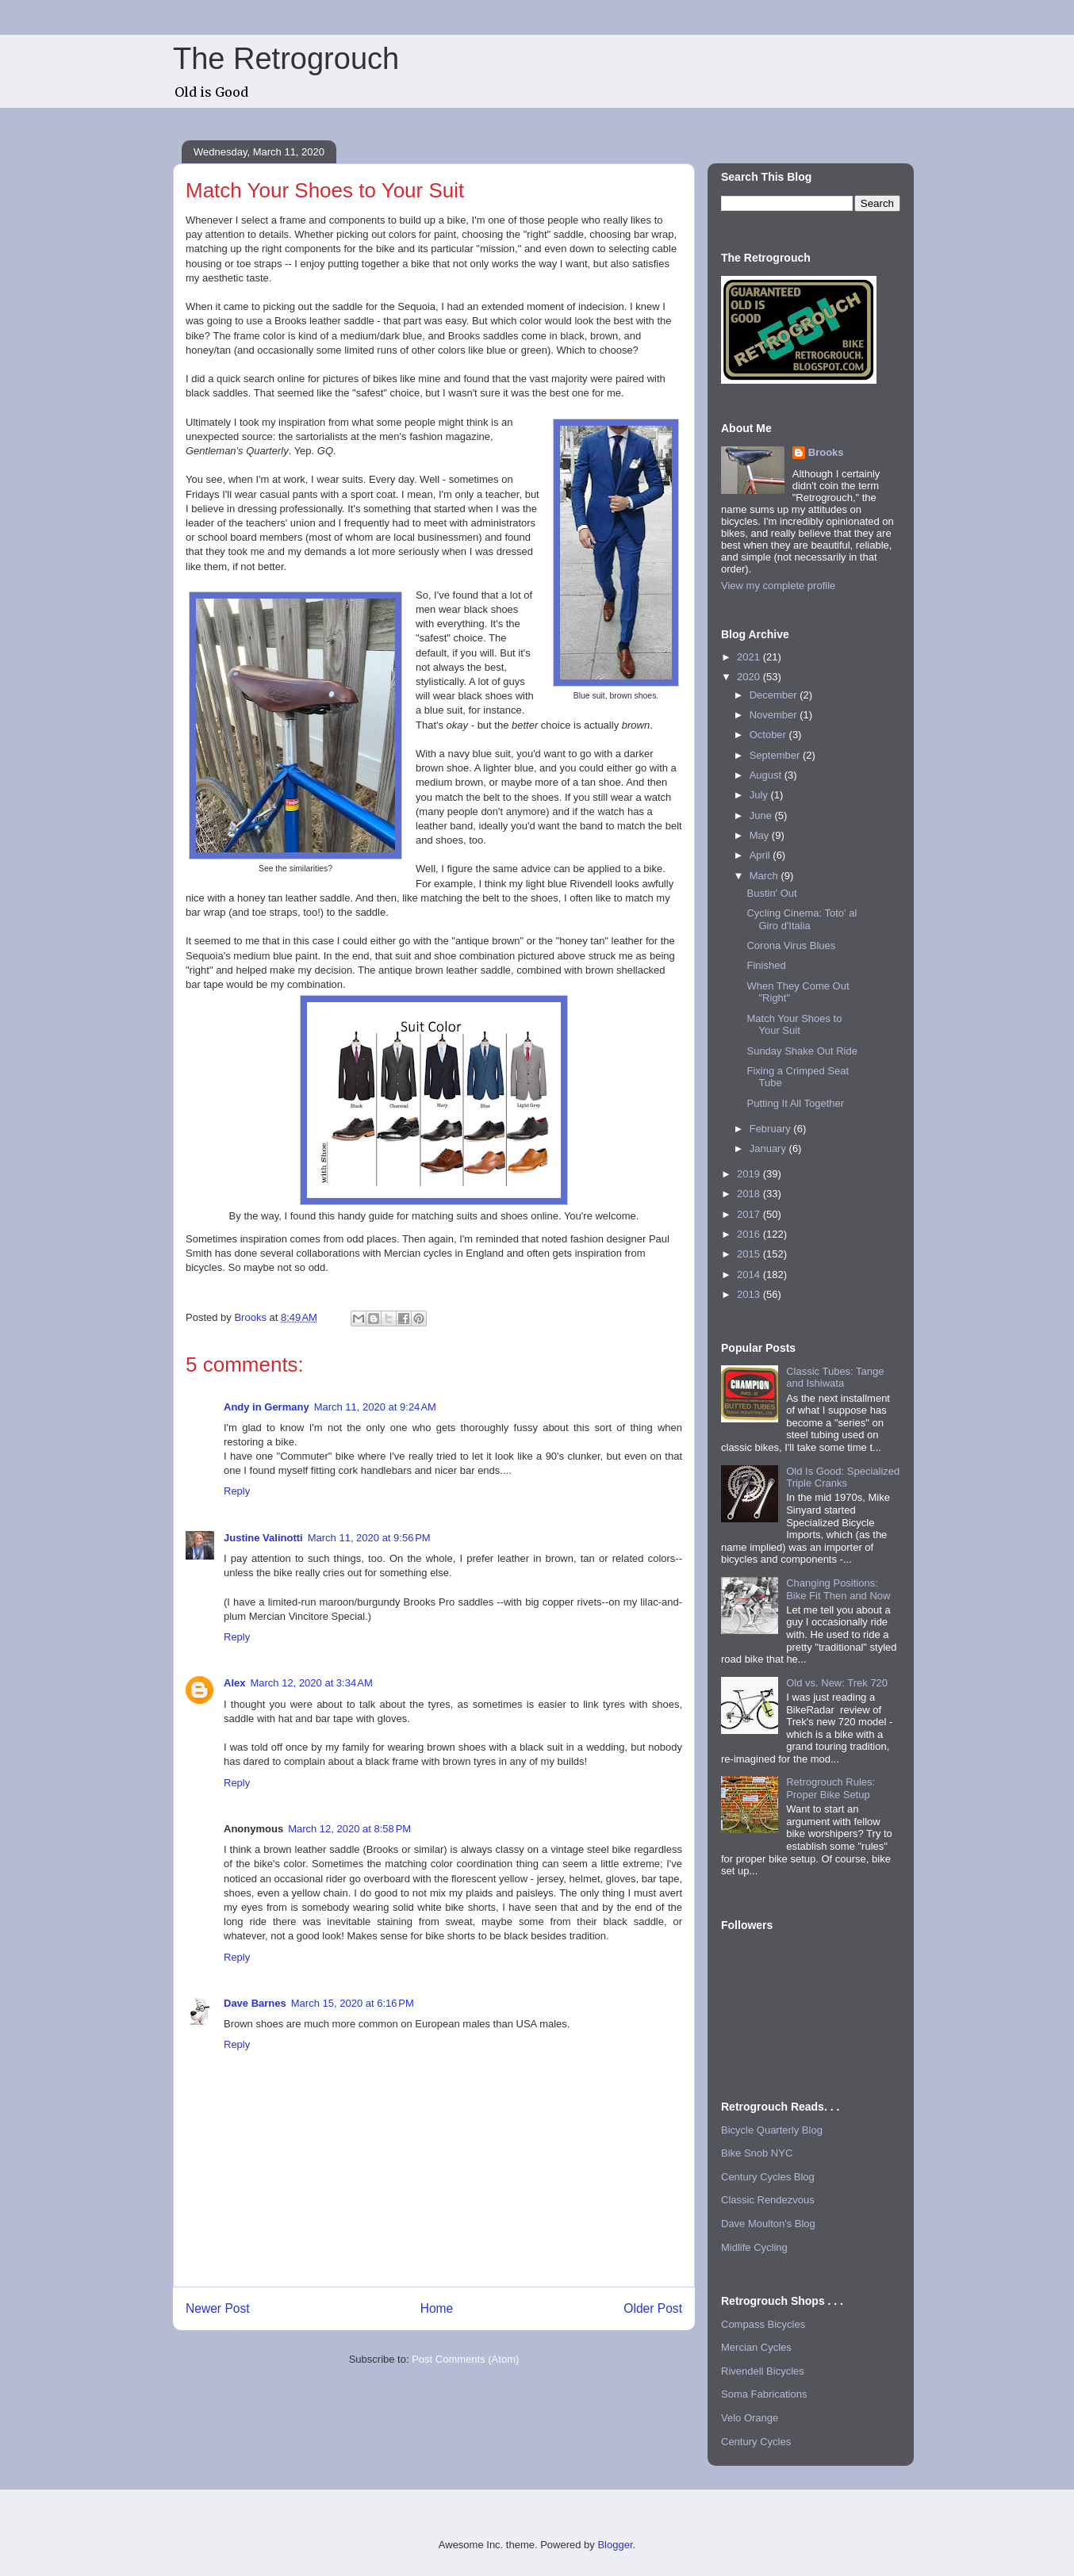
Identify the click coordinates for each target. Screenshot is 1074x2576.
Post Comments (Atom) (465, 2359)
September (776, 755)
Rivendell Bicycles (762, 2371)
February (772, 1129)
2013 (750, 1294)
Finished (765, 965)
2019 (750, 1174)
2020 (750, 677)
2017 (750, 1214)
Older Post (652, 2308)
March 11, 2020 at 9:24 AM (375, 1407)
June (762, 815)
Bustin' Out (771, 893)
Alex (234, 1683)
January (769, 1148)
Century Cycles (756, 2442)
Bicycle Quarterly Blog (772, 2130)
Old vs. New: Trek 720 (837, 1683)
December (775, 695)
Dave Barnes (255, 2003)
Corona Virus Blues (790, 945)
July (760, 795)
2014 (750, 1274)
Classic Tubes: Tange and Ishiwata (835, 1377)
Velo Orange (749, 2418)
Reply (237, 1491)
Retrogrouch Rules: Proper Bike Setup (830, 1788)
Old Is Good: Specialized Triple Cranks (842, 1477)
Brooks (826, 452)
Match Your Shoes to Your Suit (794, 1024)
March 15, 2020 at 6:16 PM (352, 2003)
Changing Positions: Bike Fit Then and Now (838, 1589)
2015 (750, 1254)
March (765, 876)
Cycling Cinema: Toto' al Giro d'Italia (801, 919)
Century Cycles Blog (768, 2177)
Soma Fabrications (764, 2394)
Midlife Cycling (754, 2247)
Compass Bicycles (763, 2324)
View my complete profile (778, 585)
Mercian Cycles (756, 2347)
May (761, 835)
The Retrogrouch (286, 58)
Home (437, 2308)
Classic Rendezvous (768, 2200)
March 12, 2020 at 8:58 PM (349, 1829)
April (761, 855)
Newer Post (218, 2308)
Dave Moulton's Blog (768, 2224)
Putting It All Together (795, 1103)
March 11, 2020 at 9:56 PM (369, 1538)
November (775, 715)
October (769, 735)
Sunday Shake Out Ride (801, 1051)
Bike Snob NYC (756, 2153)
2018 (750, 1194)
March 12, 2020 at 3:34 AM (311, 1683)
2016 (750, 1234)
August (767, 775)
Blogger (614, 2545)
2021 (750, 657)
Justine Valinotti (263, 1538)
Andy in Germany (266, 1407)
